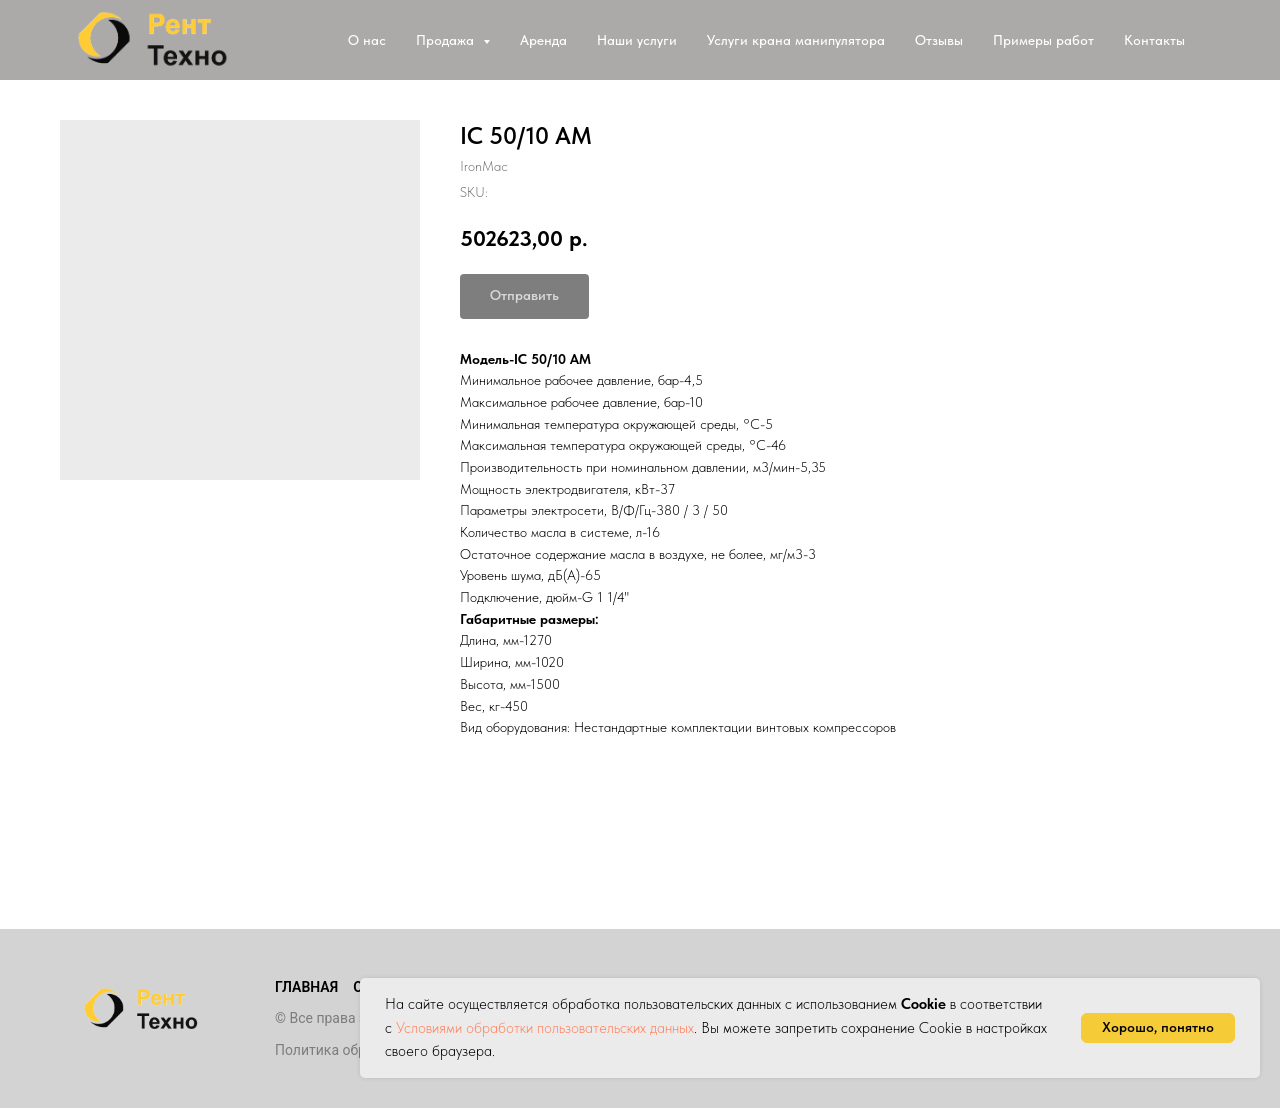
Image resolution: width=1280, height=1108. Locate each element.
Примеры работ (1043, 40)
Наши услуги (637, 40)
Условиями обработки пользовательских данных (545, 1028)
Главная (306, 987)
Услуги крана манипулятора (796, 40)
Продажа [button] (447, 40)
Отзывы (939, 40)
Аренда (543, 40)
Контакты (1154, 40)
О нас (367, 40)
